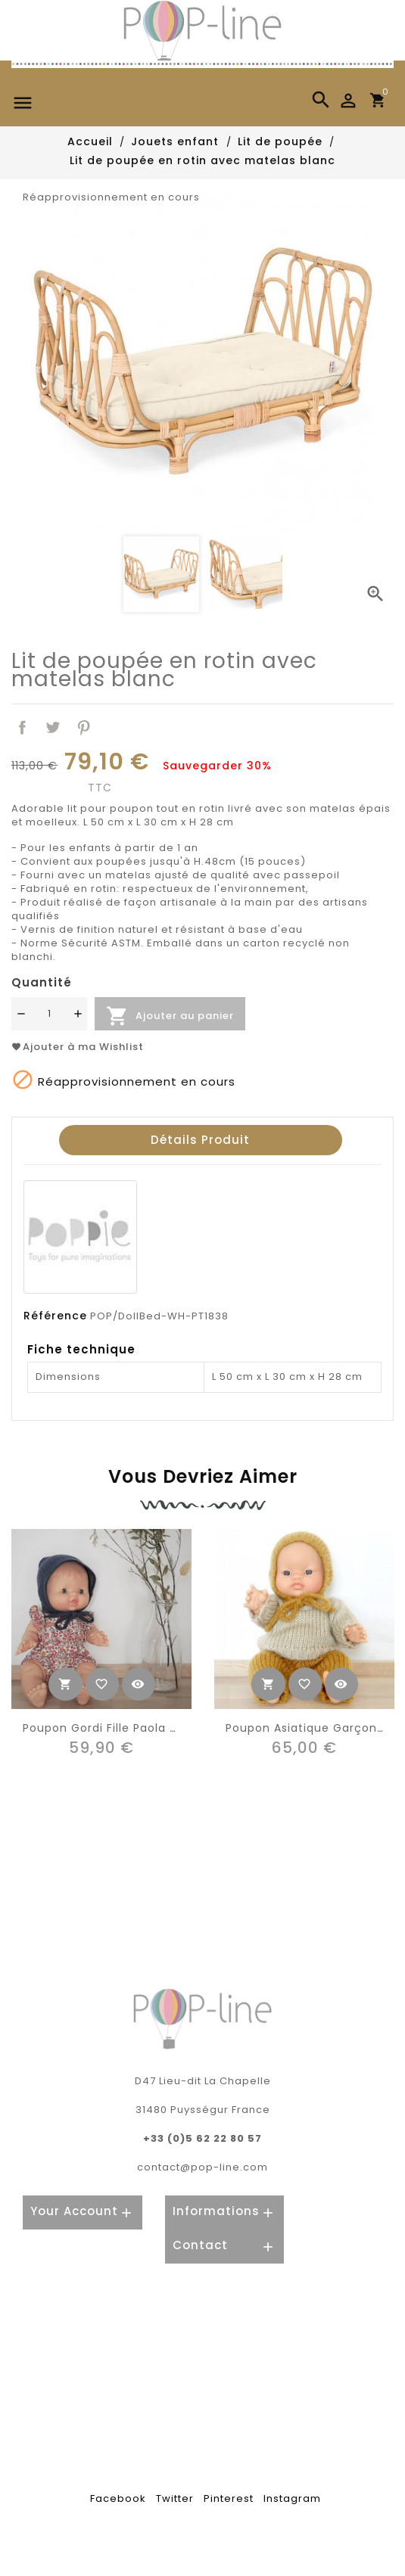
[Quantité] (49, 1013)
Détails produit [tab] (200, 1140)
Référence (55, 1315)
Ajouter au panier (170, 1016)
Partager (22, 727)
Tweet (53, 727)
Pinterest (84, 727)
